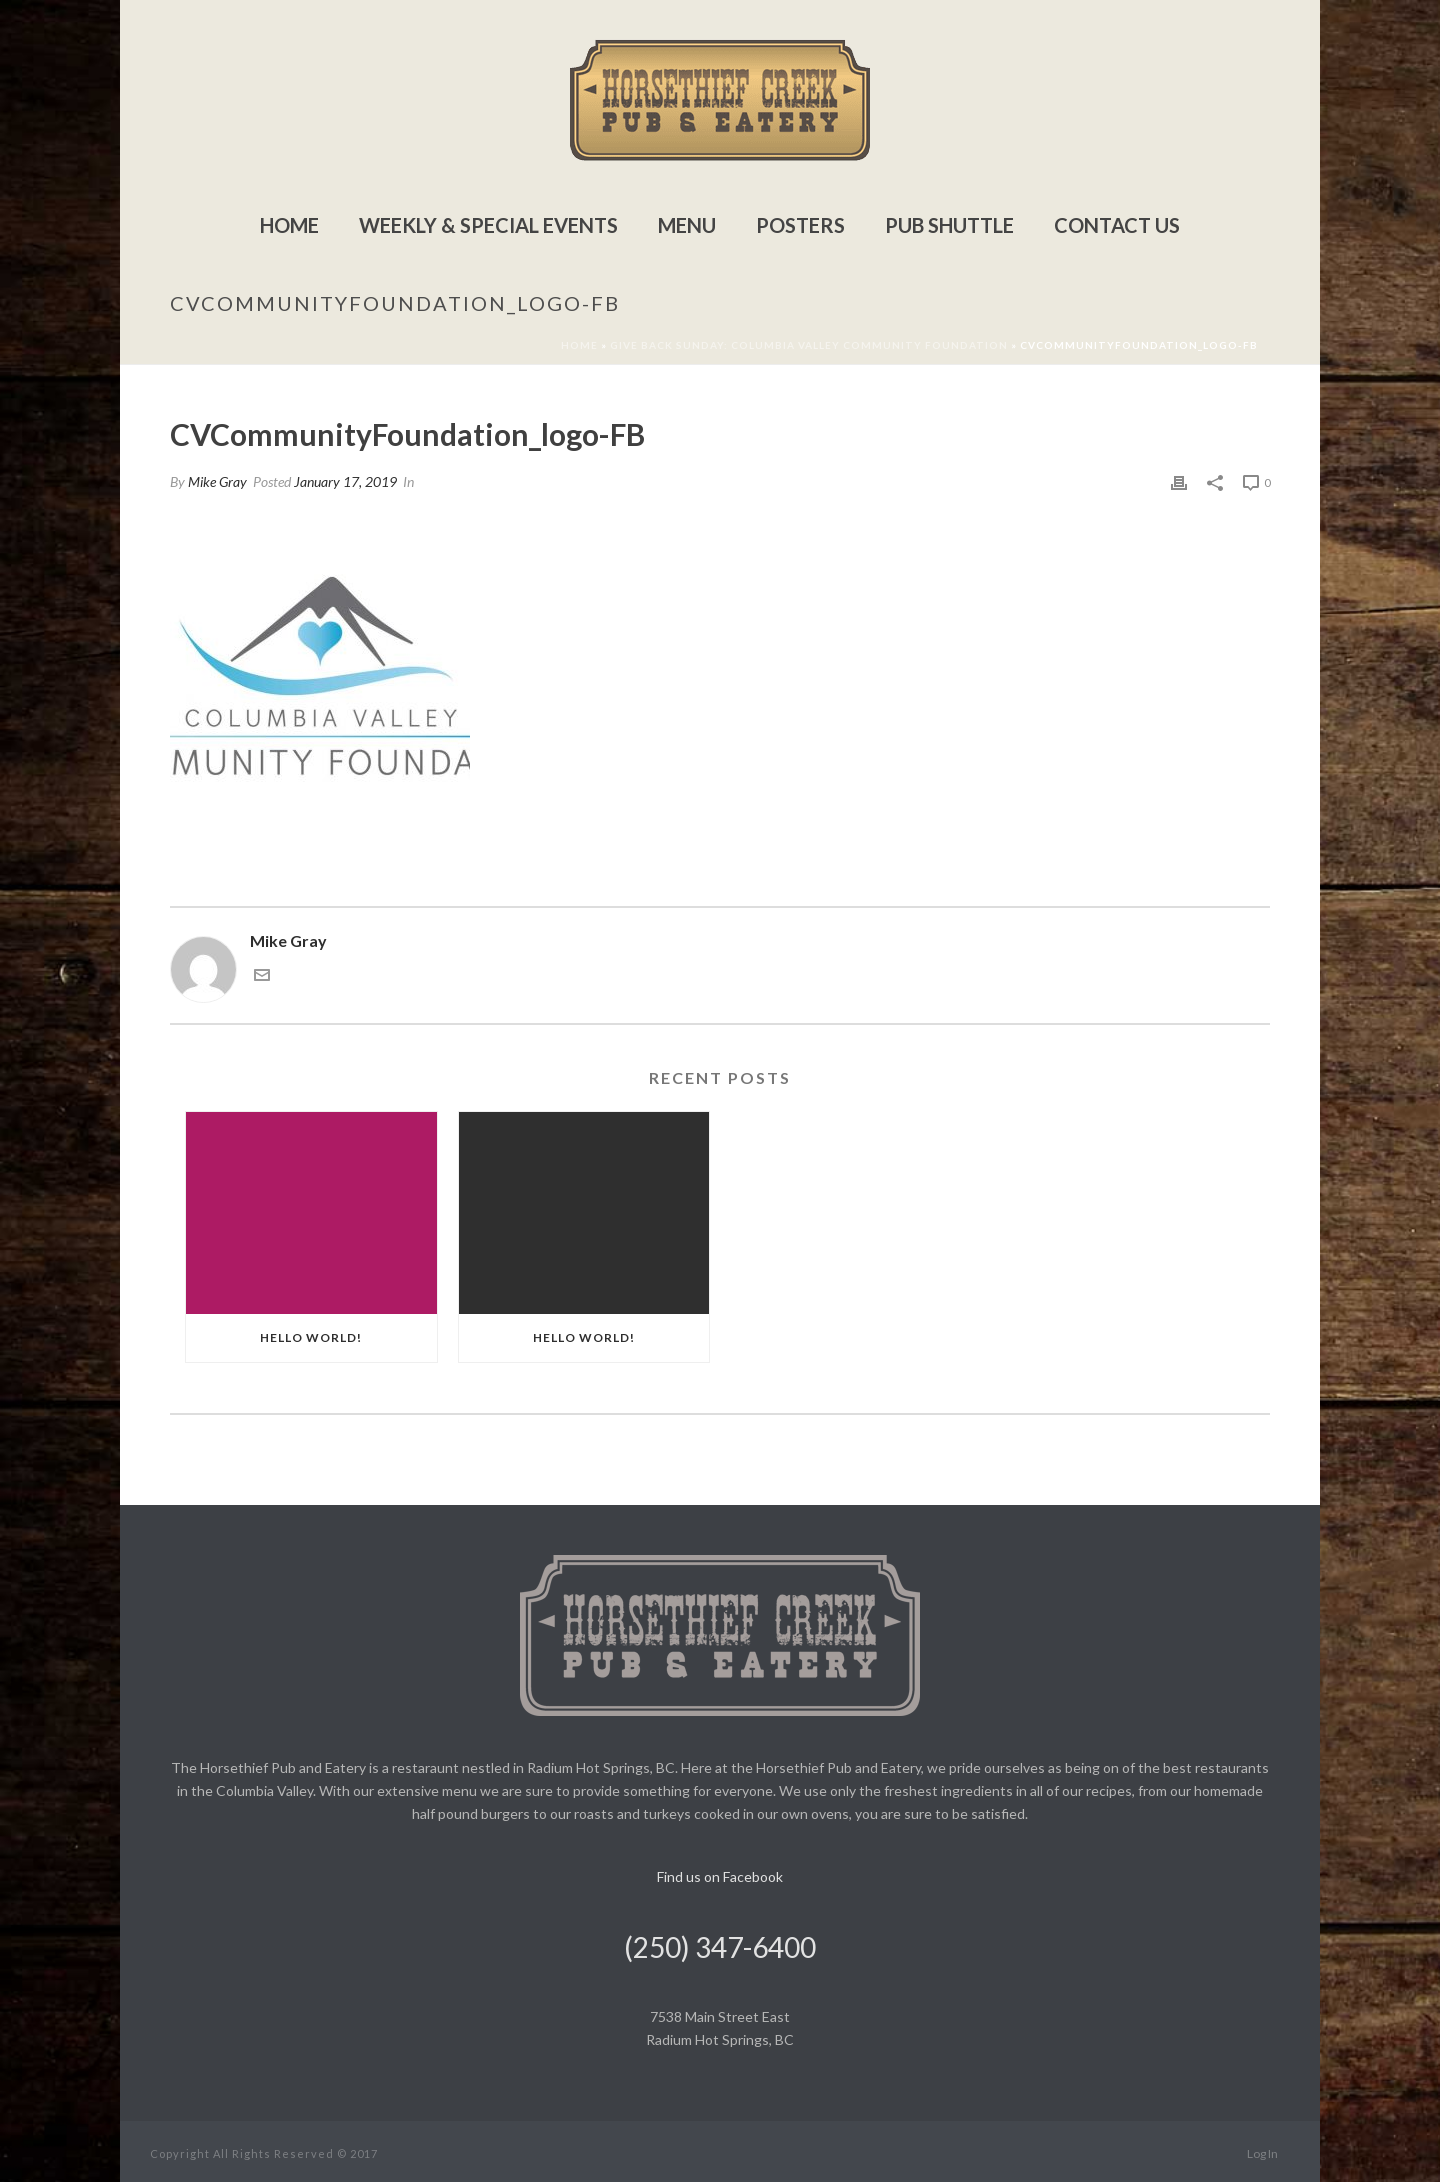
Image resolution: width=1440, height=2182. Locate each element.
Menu (687, 225)
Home (289, 225)
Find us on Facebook (720, 1876)
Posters (800, 225)
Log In (1262, 2153)
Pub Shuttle (949, 225)
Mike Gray (217, 481)
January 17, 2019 (345, 481)
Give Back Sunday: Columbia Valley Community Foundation (809, 345)
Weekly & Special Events (488, 225)
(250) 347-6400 (720, 1947)
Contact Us (1117, 225)
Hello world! (311, 1337)
